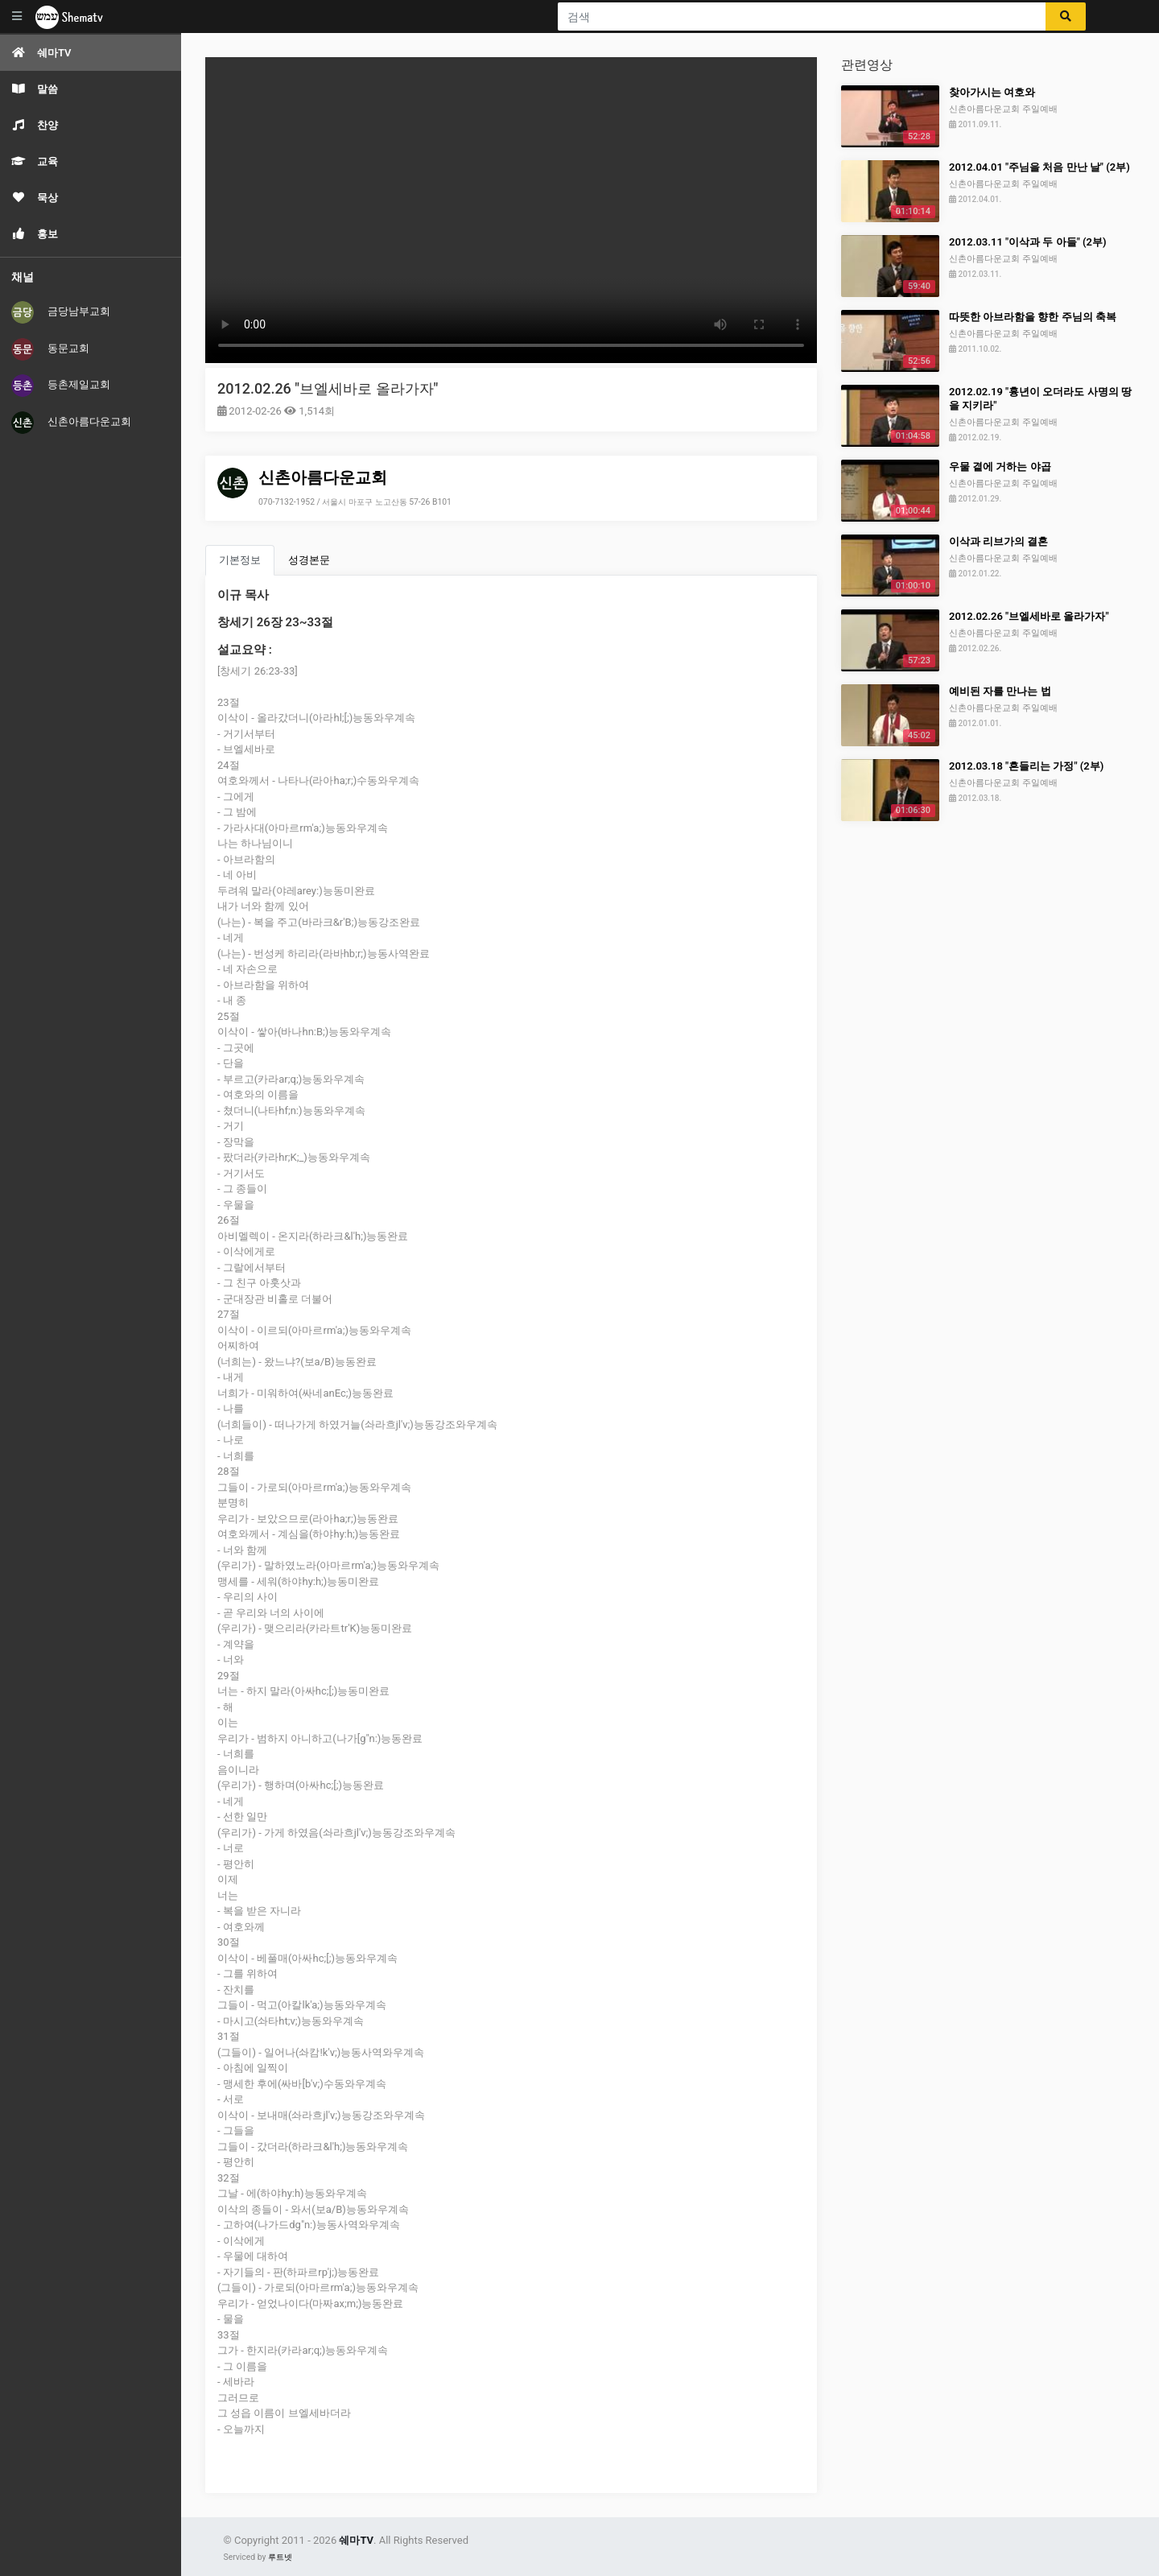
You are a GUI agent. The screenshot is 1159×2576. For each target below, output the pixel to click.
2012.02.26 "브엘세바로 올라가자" (327, 388)
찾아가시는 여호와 (992, 92)
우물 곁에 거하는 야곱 (1000, 466)
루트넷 (280, 2557)
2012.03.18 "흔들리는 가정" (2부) (1026, 766)
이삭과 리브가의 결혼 (998, 541)
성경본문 (309, 560)
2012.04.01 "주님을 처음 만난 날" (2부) (1039, 167)
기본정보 (240, 560)
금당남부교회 (60, 312)
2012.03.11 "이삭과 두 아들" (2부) (1028, 242)
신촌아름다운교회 (71, 422)
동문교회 (50, 349)
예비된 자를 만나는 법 (1000, 691)
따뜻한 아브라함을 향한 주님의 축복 (1032, 317)
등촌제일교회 (60, 385)
